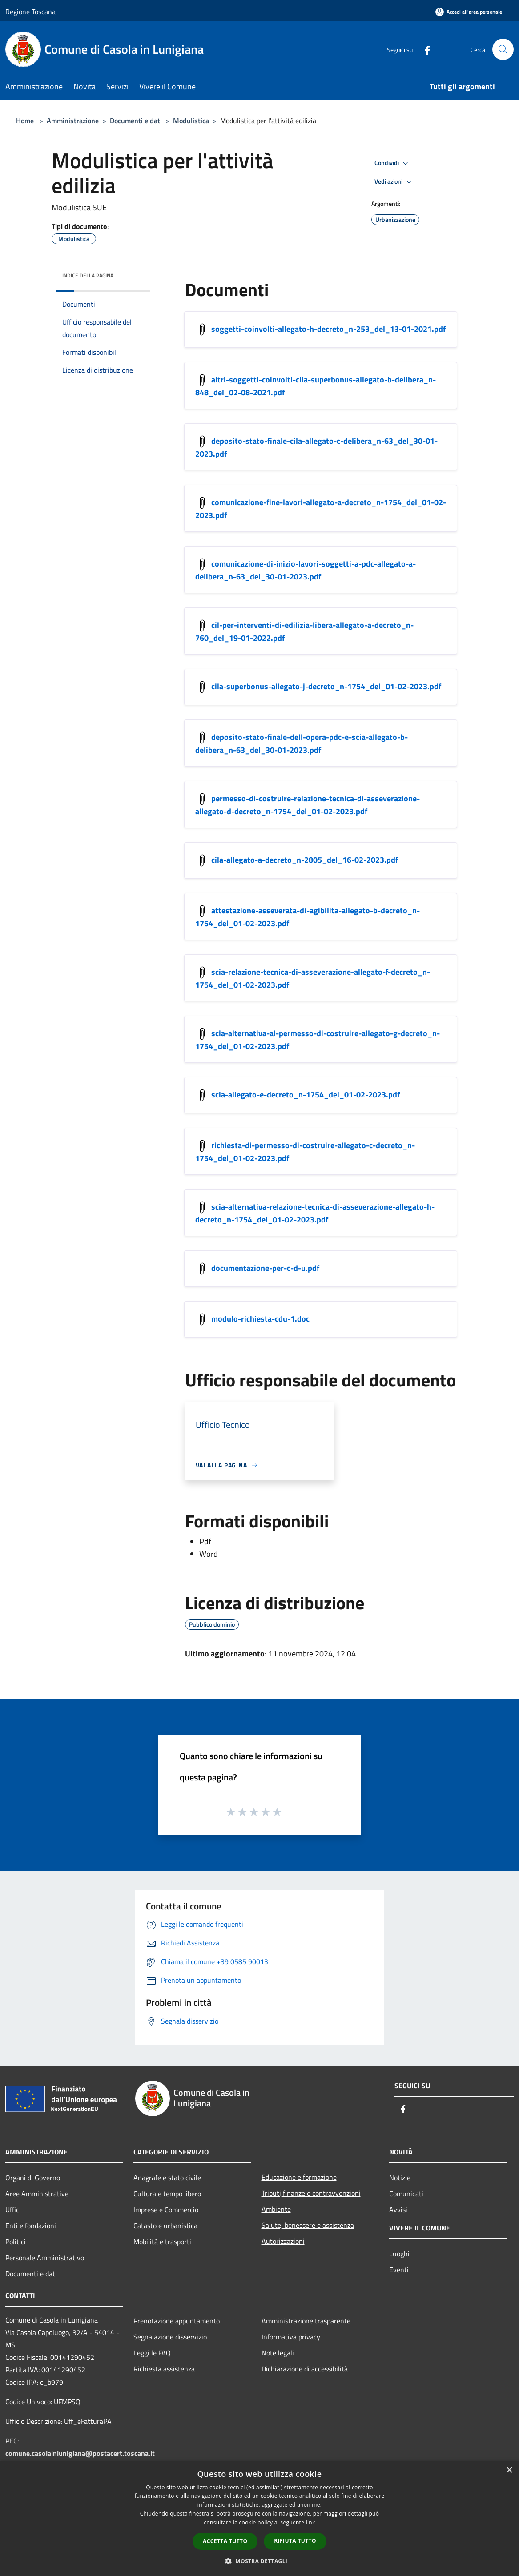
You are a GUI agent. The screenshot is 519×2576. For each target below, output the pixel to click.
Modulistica (191, 120)
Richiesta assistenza (164, 2368)
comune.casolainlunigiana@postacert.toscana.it (80, 2453)
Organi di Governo (32, 2177)
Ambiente (276, 2209)
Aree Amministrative (36, 2193)
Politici (15, 2241)
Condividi (392, 163)
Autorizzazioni (283, 2241)
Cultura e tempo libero (167, 2193)
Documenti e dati (136, 120)
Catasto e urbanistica (165, 2225)
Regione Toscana (30, 11)
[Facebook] (424, 49)
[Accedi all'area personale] (469, 11)
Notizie (399, 2177)
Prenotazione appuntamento (176, 2320)
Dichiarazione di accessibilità (305, 2368)
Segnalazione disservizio (170, 2336)
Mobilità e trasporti (162, 2241)
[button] (260, 2560)
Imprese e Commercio (165, 2209)
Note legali (278, 2352)
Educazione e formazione (299, 2177)
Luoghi (399, 2253)
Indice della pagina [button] (87, 275)
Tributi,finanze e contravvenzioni (311, 2193)
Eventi (399, 2269)
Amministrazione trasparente (306, 2320)
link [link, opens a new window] (310, 2522)
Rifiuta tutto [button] (295, 2540)
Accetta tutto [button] (225, 2541)
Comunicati (406, 2193)
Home (25, 120)
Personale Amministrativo (44, 2257)
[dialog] (259, 2518)
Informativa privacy (291, 2336)
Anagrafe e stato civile (167, 2177)
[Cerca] (503, 49)
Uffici (13, 2209)
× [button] (509, 2470)
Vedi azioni (394, 182)
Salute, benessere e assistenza (308, 2225)
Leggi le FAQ (152, 2352)
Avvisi (398, 2209)
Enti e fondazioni (30, 2225)
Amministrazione (73, 120)
